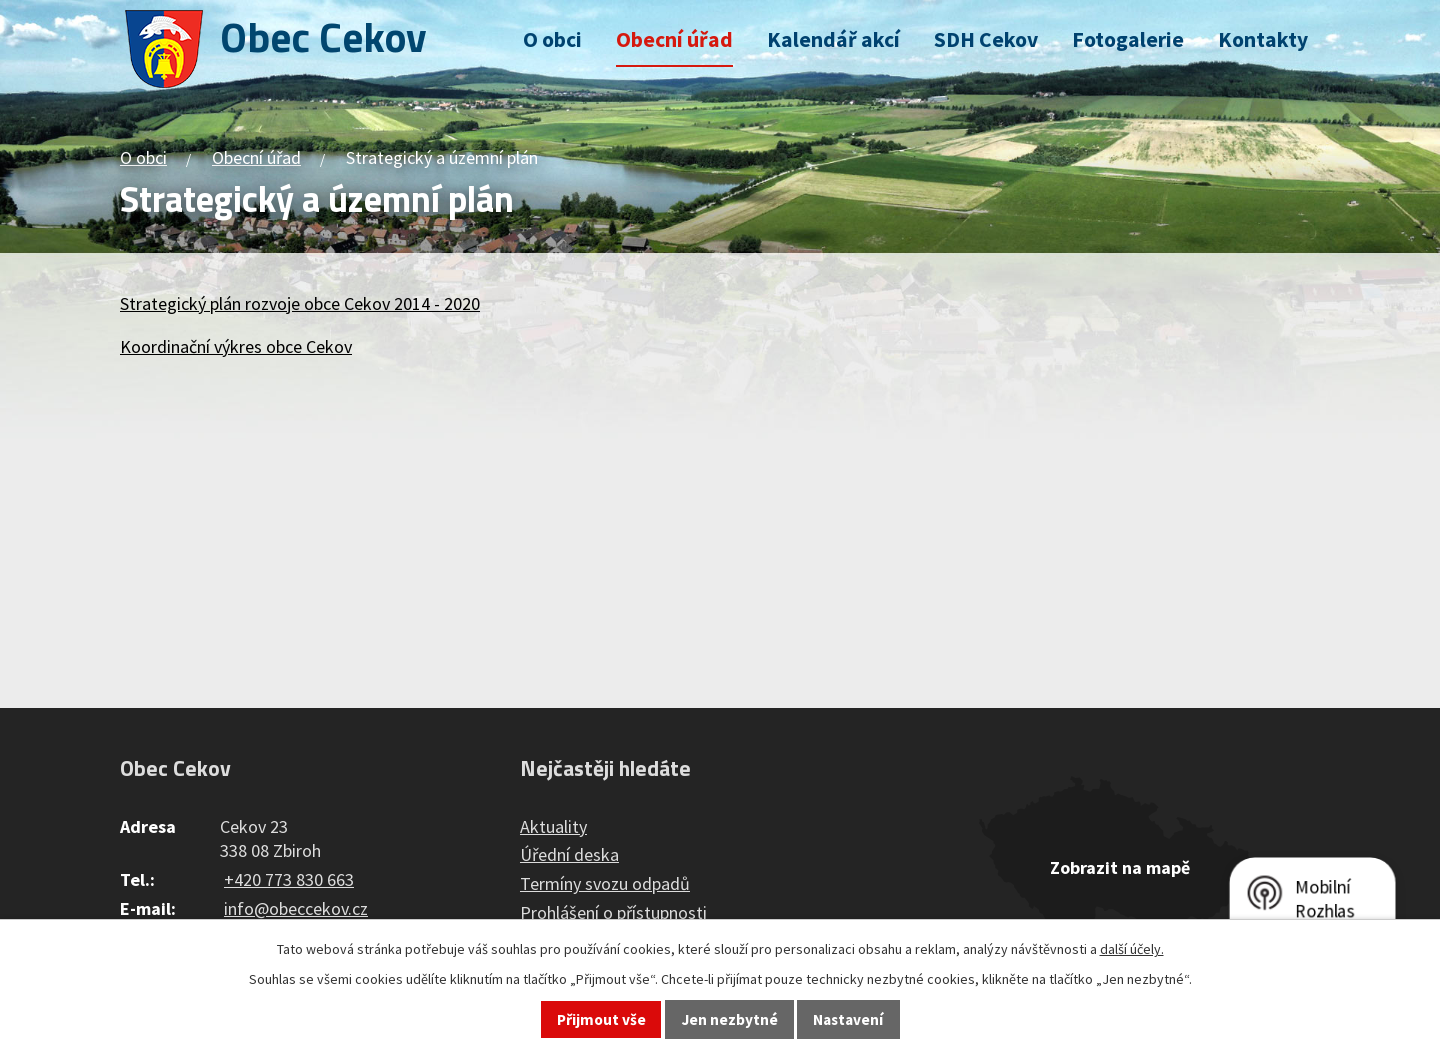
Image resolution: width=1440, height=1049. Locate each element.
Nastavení (848, 1019)
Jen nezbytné (730, 1019)
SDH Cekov (986, 39)
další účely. (1132, 949)
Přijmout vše (601, 1019)
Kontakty (1263, 39)
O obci (552, 39)
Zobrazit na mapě (1120, 867)
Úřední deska (569, 854)
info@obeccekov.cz (296, 908)
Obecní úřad (674, 39)
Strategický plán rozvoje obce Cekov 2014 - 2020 (300, 303)
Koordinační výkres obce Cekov (236, 346)
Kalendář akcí (833, 39)
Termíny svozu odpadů (605, 883)
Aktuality (553, 826)
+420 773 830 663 (289, 879)
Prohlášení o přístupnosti (613, 912)
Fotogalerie (1128, 39)
